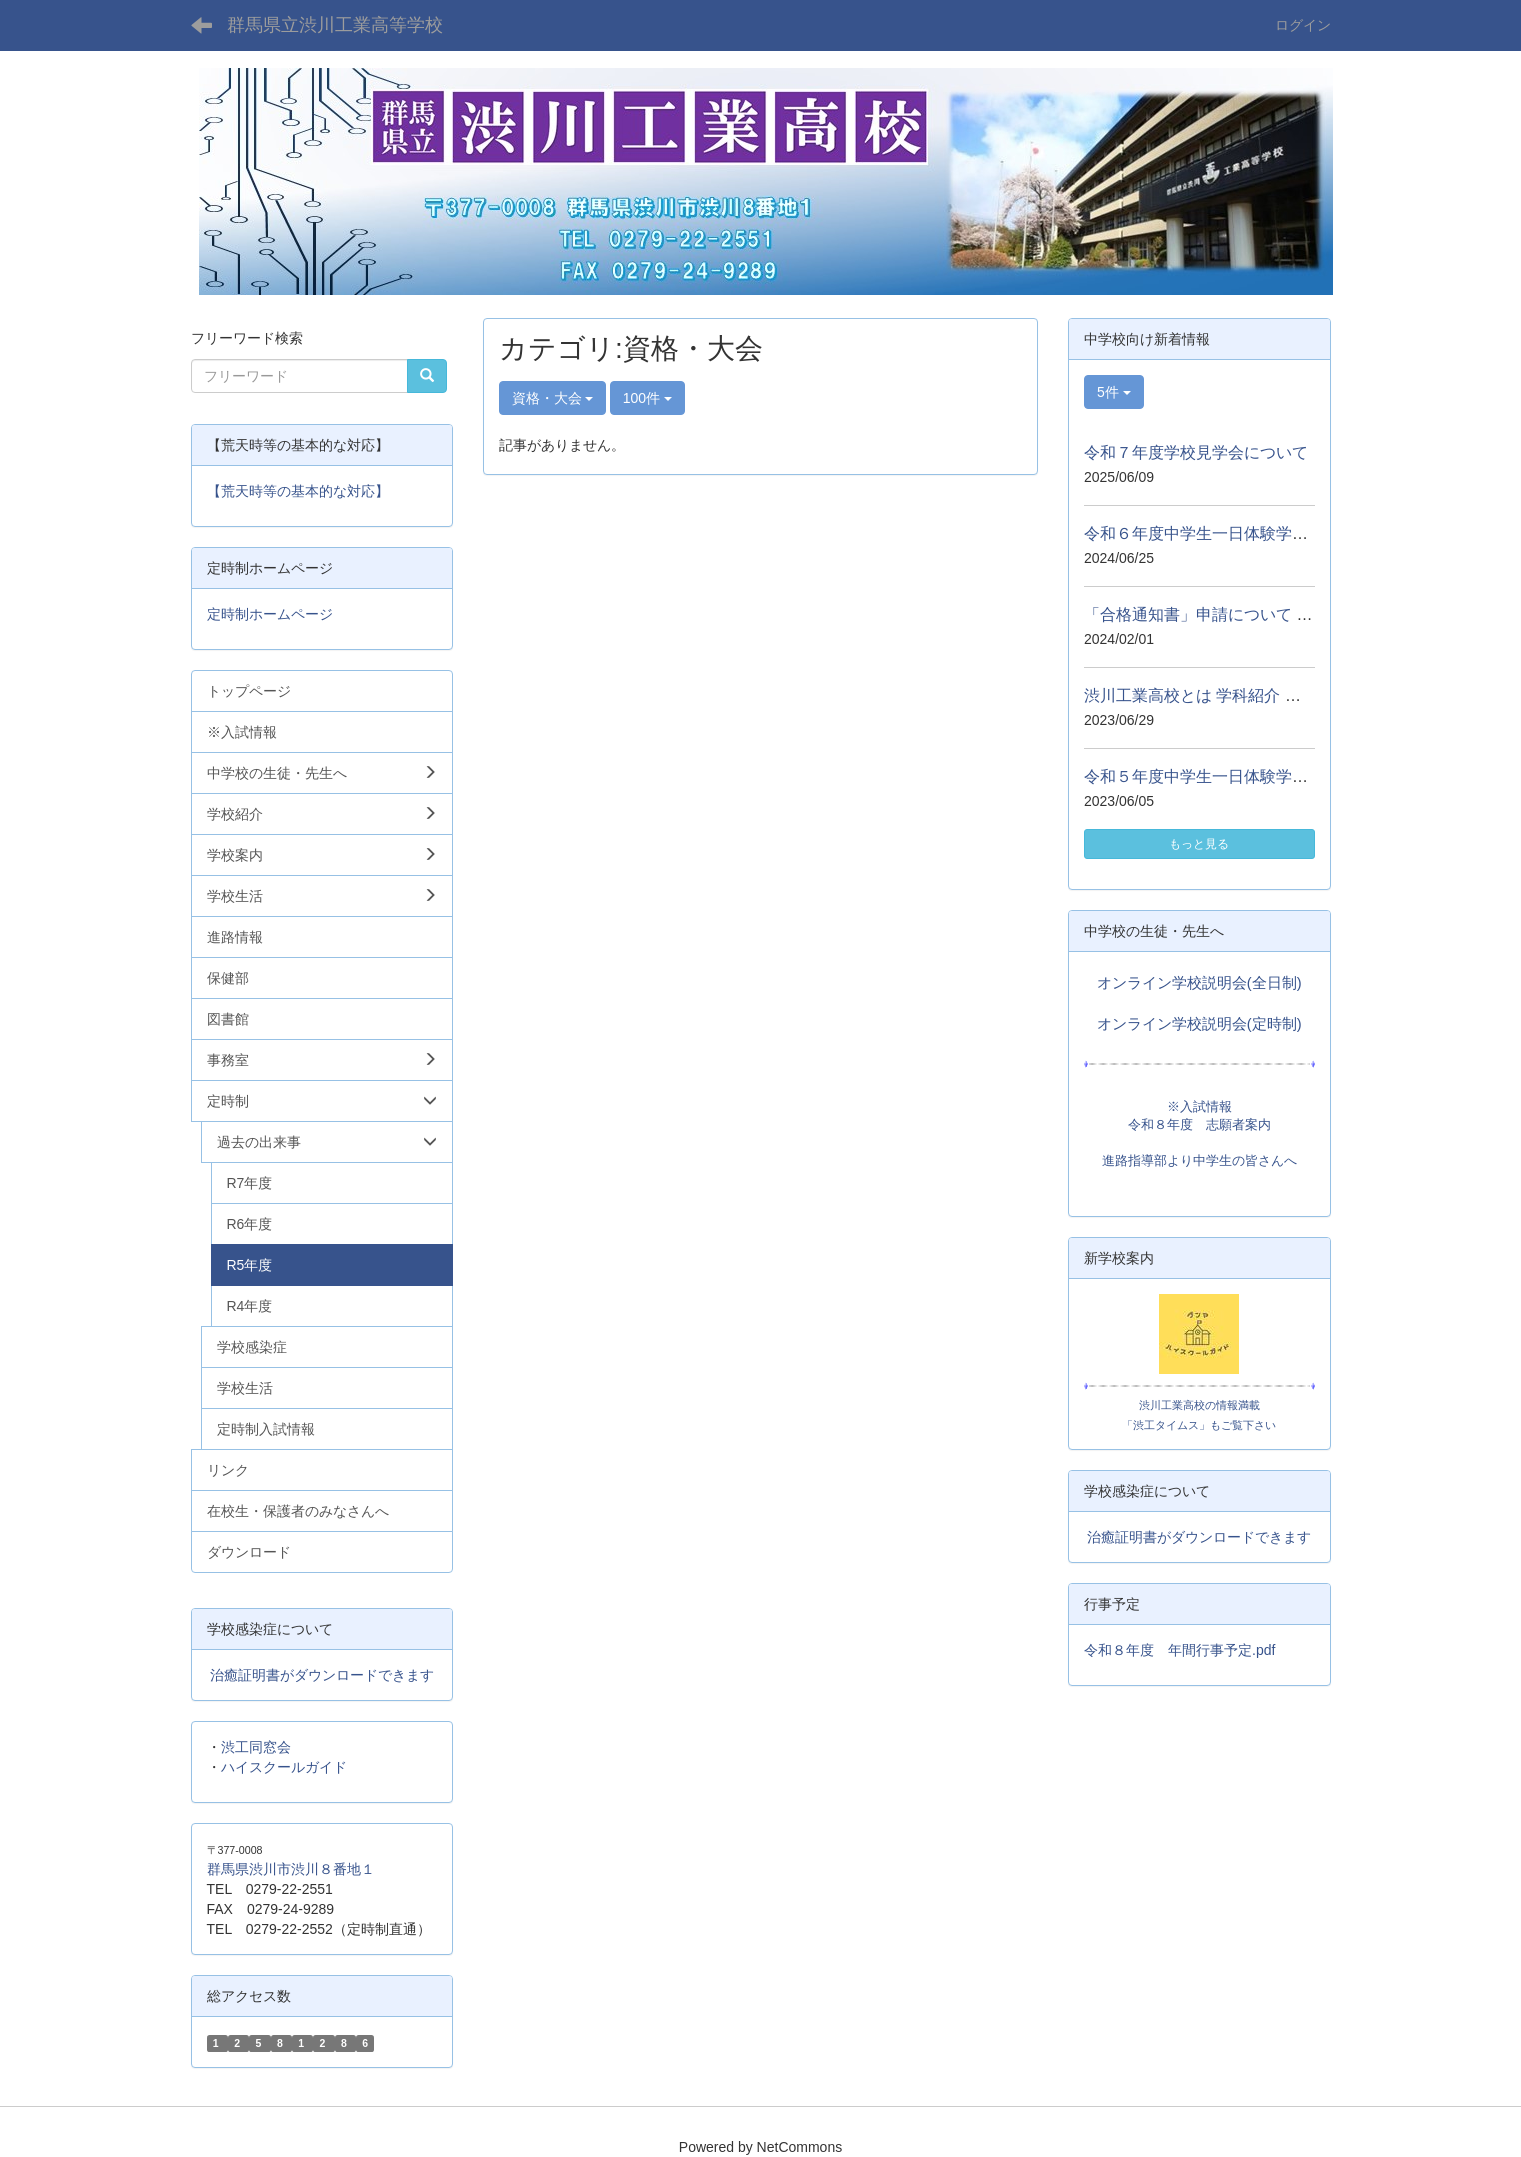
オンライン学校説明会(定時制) (1199, 1024)
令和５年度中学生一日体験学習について (1228, 776)
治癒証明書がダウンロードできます (322, 1675)
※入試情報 (1199, 1106)
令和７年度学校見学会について (1196, 452)
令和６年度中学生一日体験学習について (1228, 533)
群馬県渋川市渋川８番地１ (291, 1869)
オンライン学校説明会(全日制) (1199, 983)
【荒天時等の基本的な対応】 (298, 491)
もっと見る (1199, 844)
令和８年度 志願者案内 (1199, 1124)
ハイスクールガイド (284, 1767)
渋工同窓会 (256, 1747)
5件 (1114, 392)
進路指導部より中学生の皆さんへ (1199, 1160)
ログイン (1303, 25)
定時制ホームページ (270, 614)
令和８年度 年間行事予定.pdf (1179, 1650)
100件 (647, 398)
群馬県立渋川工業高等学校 (335, 25)
